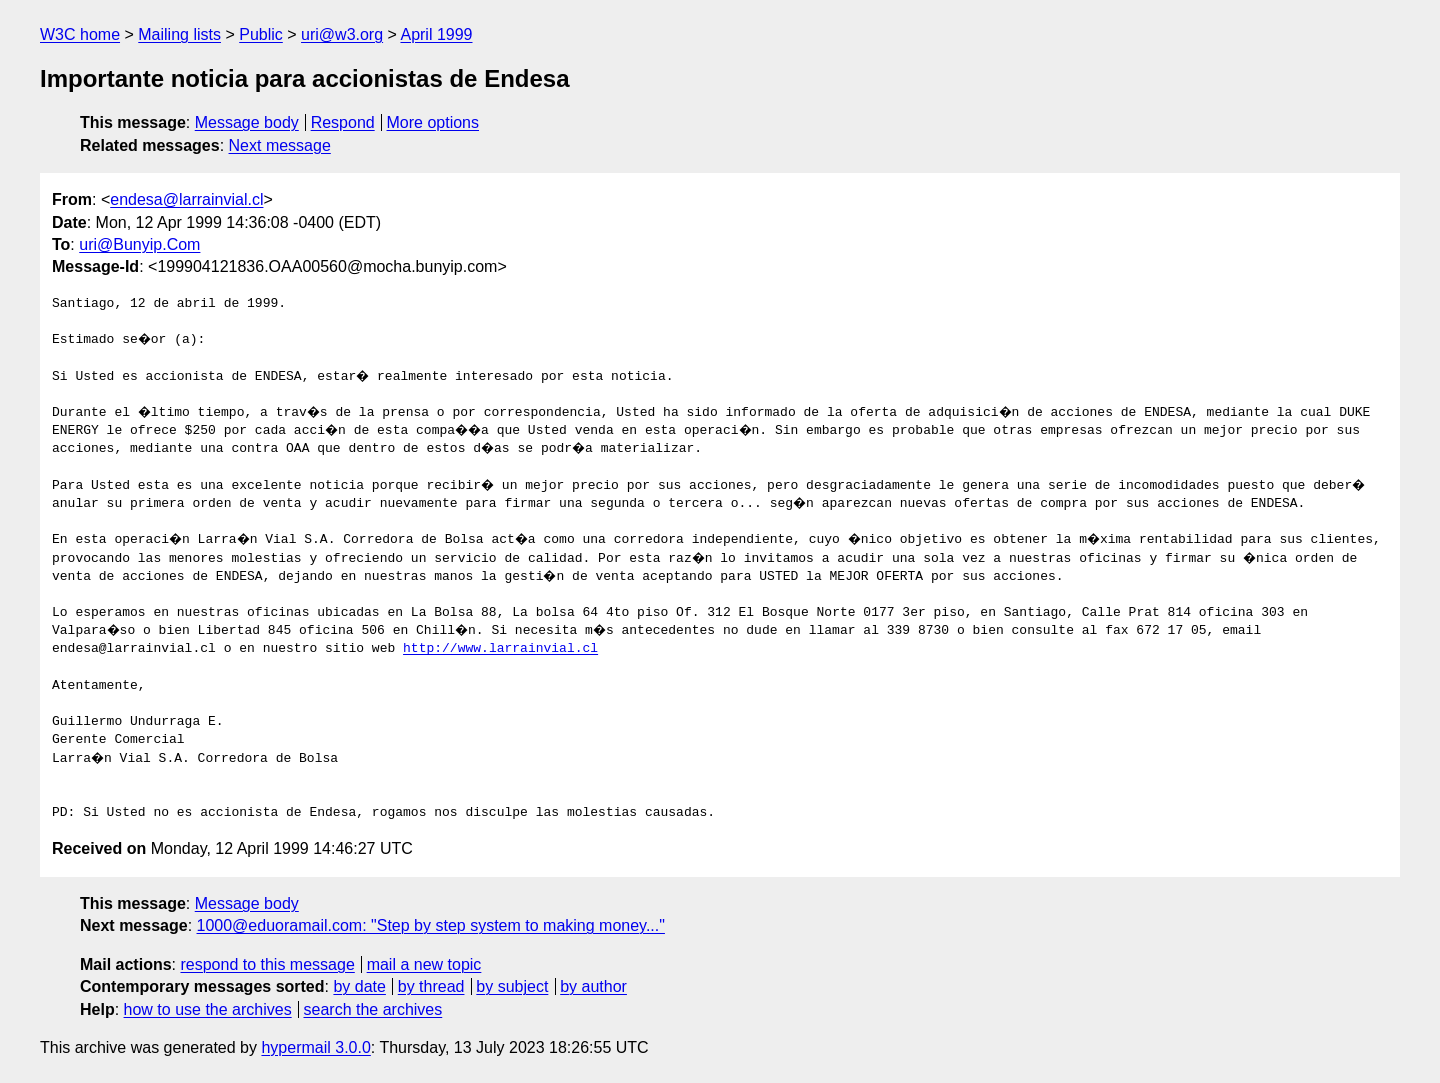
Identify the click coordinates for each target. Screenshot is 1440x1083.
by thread (431, 986)
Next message (280, 145)
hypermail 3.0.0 (315, 1047)
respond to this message (267, 964)
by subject (512, 986)
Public (261, 34)
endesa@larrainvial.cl (186, 199)
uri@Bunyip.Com (139, 244)
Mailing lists (179, 34)
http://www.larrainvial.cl (500, 649)
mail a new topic (424, 964)
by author (593, 986)
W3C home (80, 34)
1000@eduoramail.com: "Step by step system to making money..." (431, 925)
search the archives (373, 1009)
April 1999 (436, 34)
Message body (247, 122)
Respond (343, 122)
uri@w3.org (342, 34)
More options (433, 122)
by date (359, 986)
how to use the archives (208, 1009)
